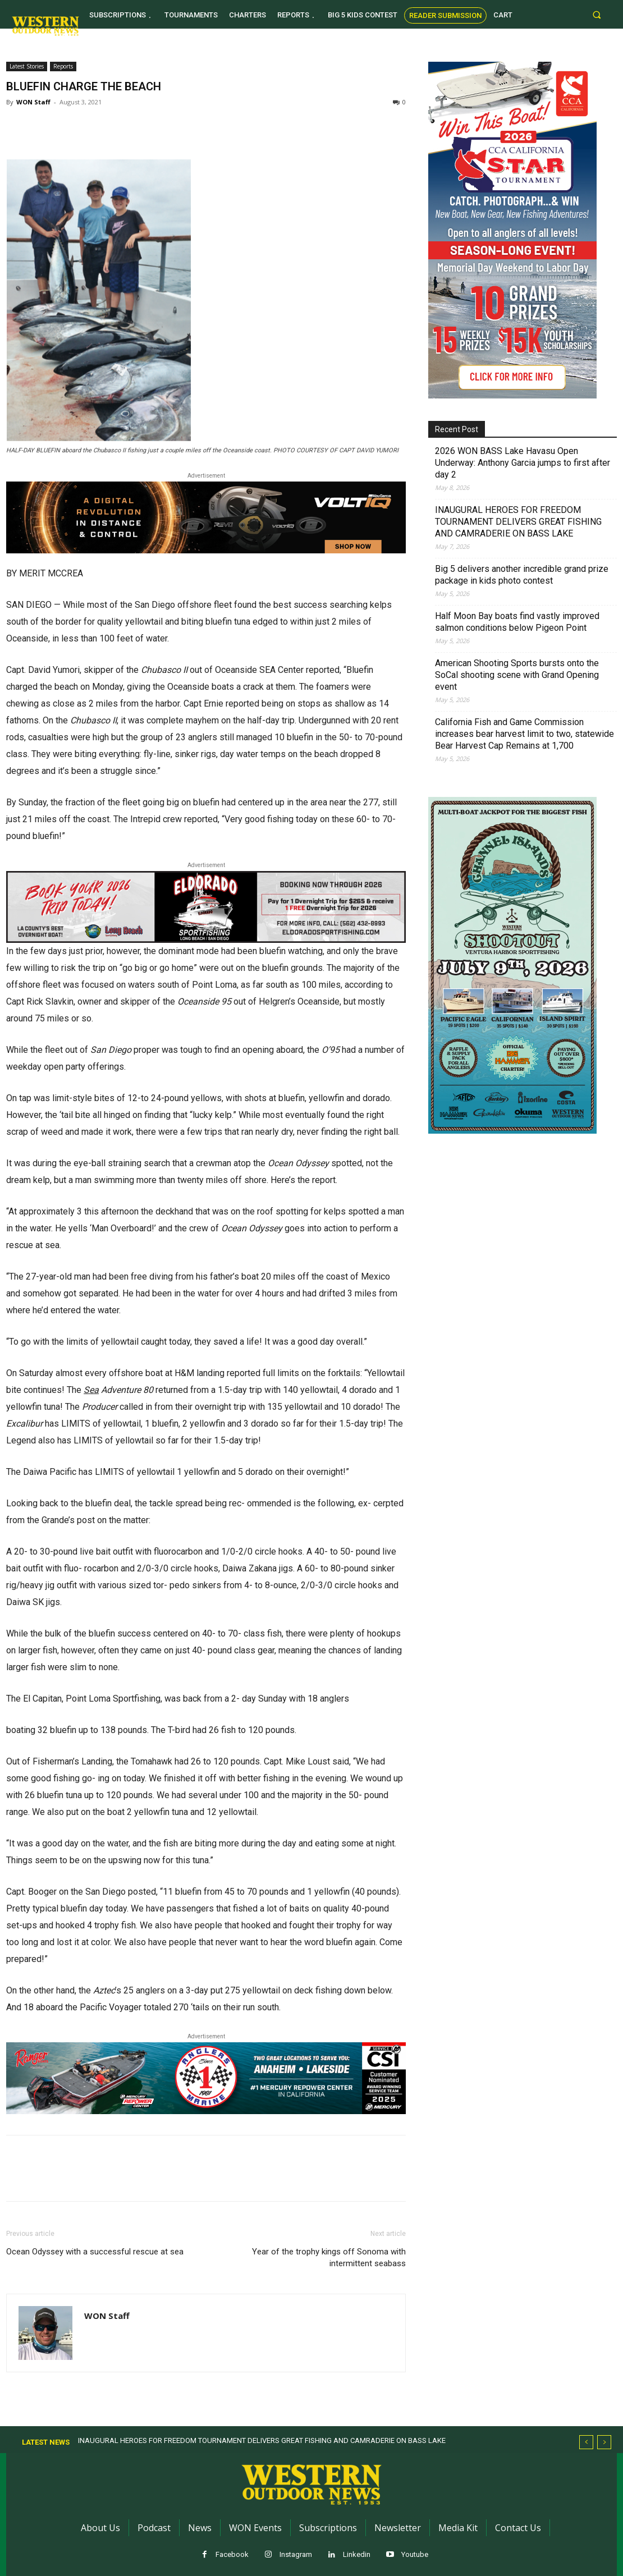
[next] (604, 2442)
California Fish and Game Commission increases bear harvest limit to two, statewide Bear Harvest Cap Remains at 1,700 (524, 734)
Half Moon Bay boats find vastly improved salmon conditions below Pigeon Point (517, 622)
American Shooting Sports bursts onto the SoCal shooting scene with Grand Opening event (517, 675)
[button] (597, 14)
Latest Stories (27, 66)
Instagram (296, 2554)
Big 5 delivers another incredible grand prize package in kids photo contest (521, 574)
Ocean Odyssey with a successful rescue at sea (95, 2252)
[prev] (586, 2442)
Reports (63, 66)
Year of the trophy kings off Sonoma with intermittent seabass (329, 2257)
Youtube (414, 2554)
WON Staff (33, 102)
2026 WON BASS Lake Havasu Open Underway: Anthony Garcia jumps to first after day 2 (522, 463)
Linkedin (356, 2554)
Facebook (232, 2554)
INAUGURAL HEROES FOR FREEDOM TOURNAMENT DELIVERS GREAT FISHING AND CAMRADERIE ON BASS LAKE (518, 522)
